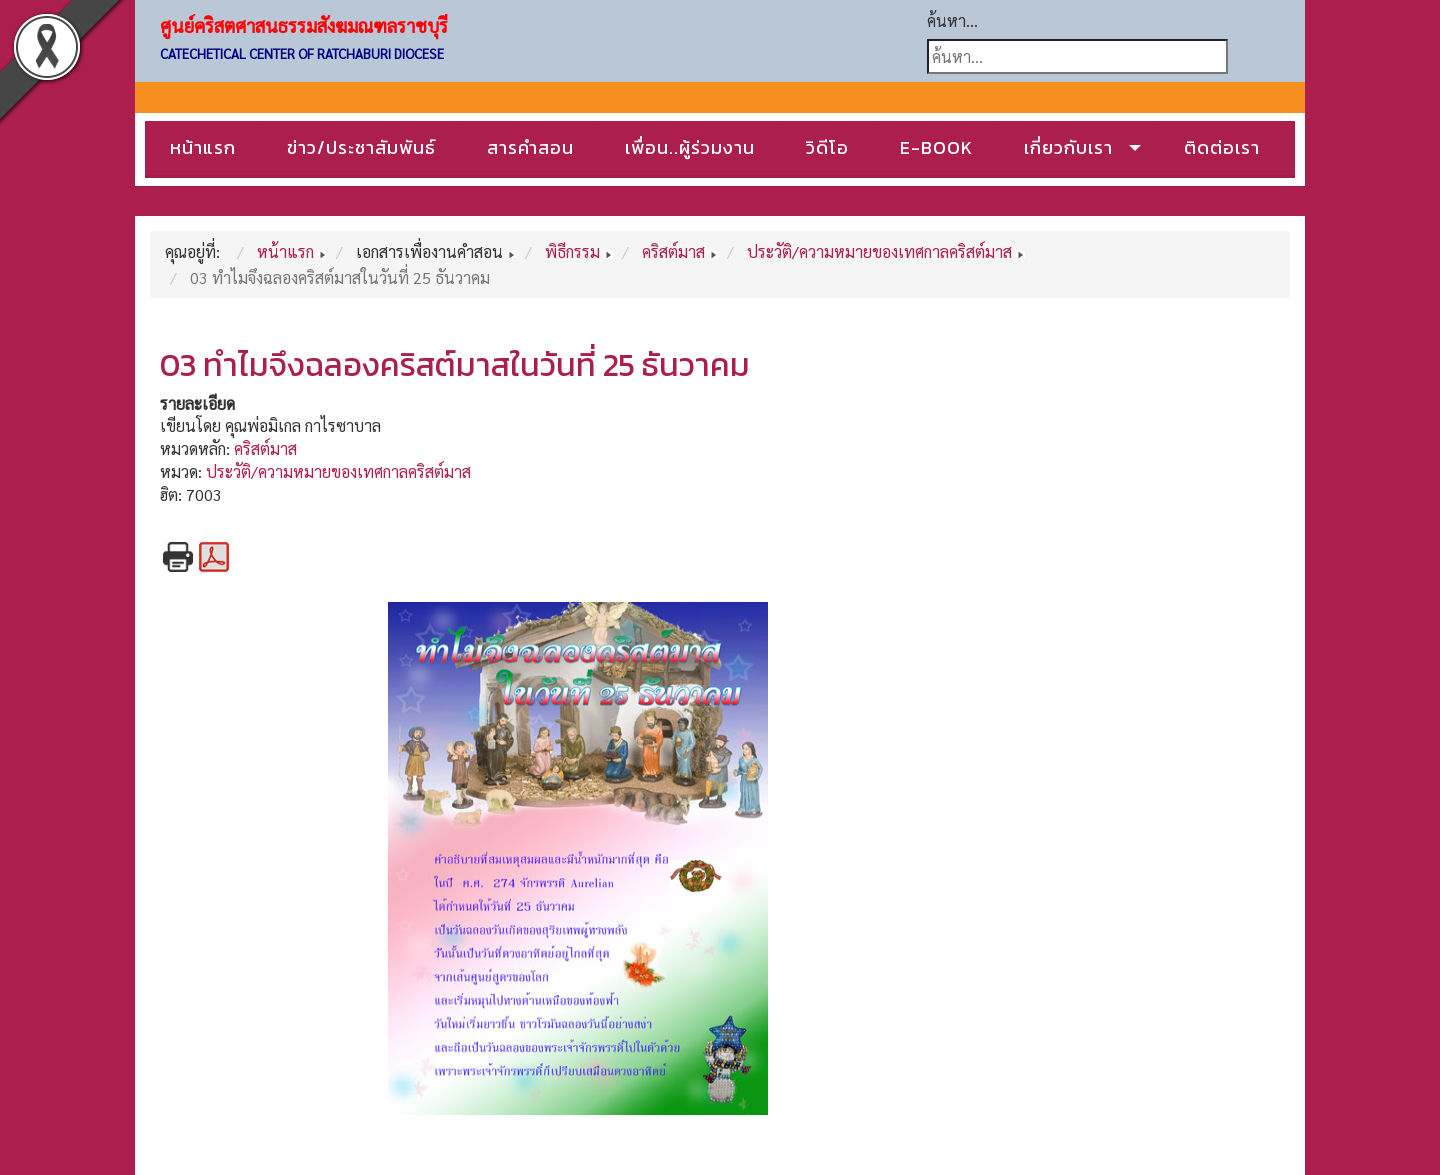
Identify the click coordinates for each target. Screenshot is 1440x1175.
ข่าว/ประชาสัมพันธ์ (361, 147)
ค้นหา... (952, 20)
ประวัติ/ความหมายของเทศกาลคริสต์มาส (338, 471)
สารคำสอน (530, 147)
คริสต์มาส (265, 448)
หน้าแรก (203, 147)
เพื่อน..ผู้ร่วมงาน (690, 147)
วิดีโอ (827, 147)
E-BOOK (936, 147)
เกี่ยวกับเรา (1068, 147)
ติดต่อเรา (1222, 147)
